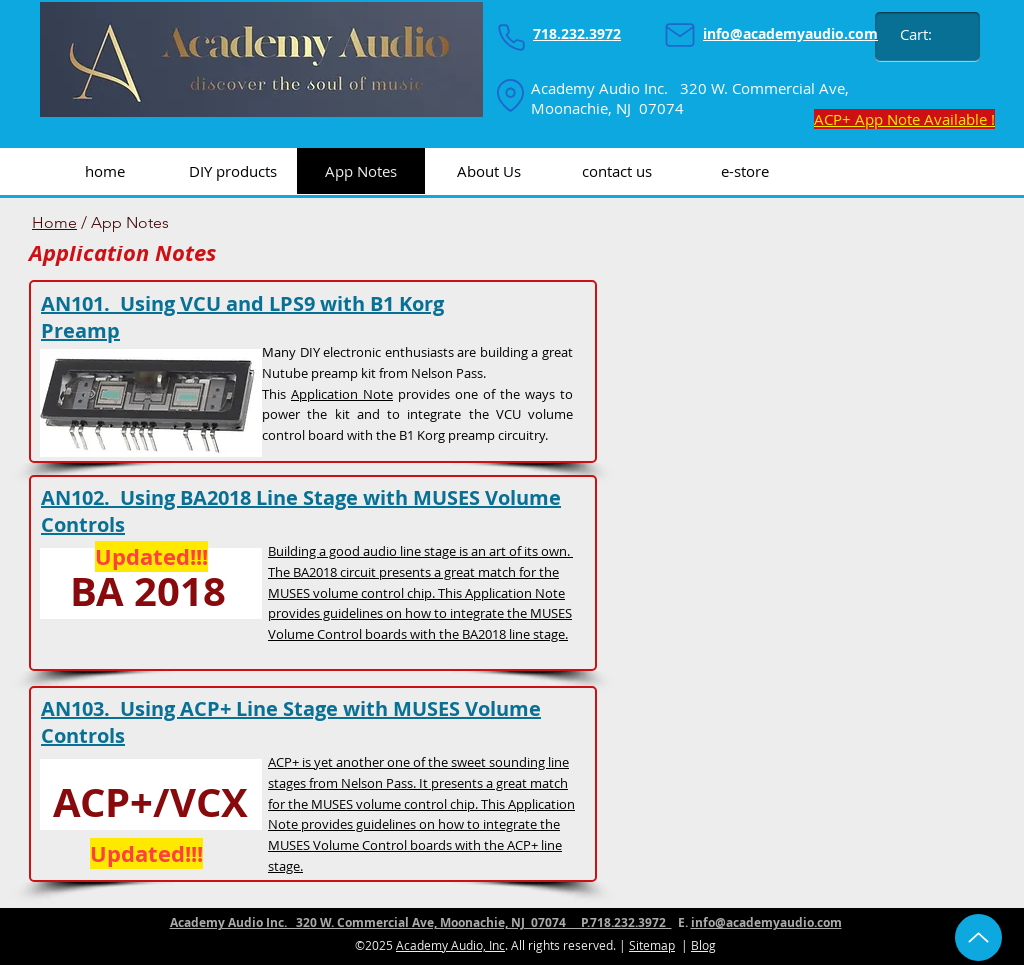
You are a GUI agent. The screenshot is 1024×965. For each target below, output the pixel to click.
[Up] (978, 937)
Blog (703, 945)
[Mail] (680, 35)
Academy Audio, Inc (450, 945)
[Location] (510, 95)
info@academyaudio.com (766, 922)
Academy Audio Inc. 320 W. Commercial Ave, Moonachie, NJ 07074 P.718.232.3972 (421, 922)
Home (54, 222)
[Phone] (511, 37)
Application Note (342, 394)
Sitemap (652, 945)
